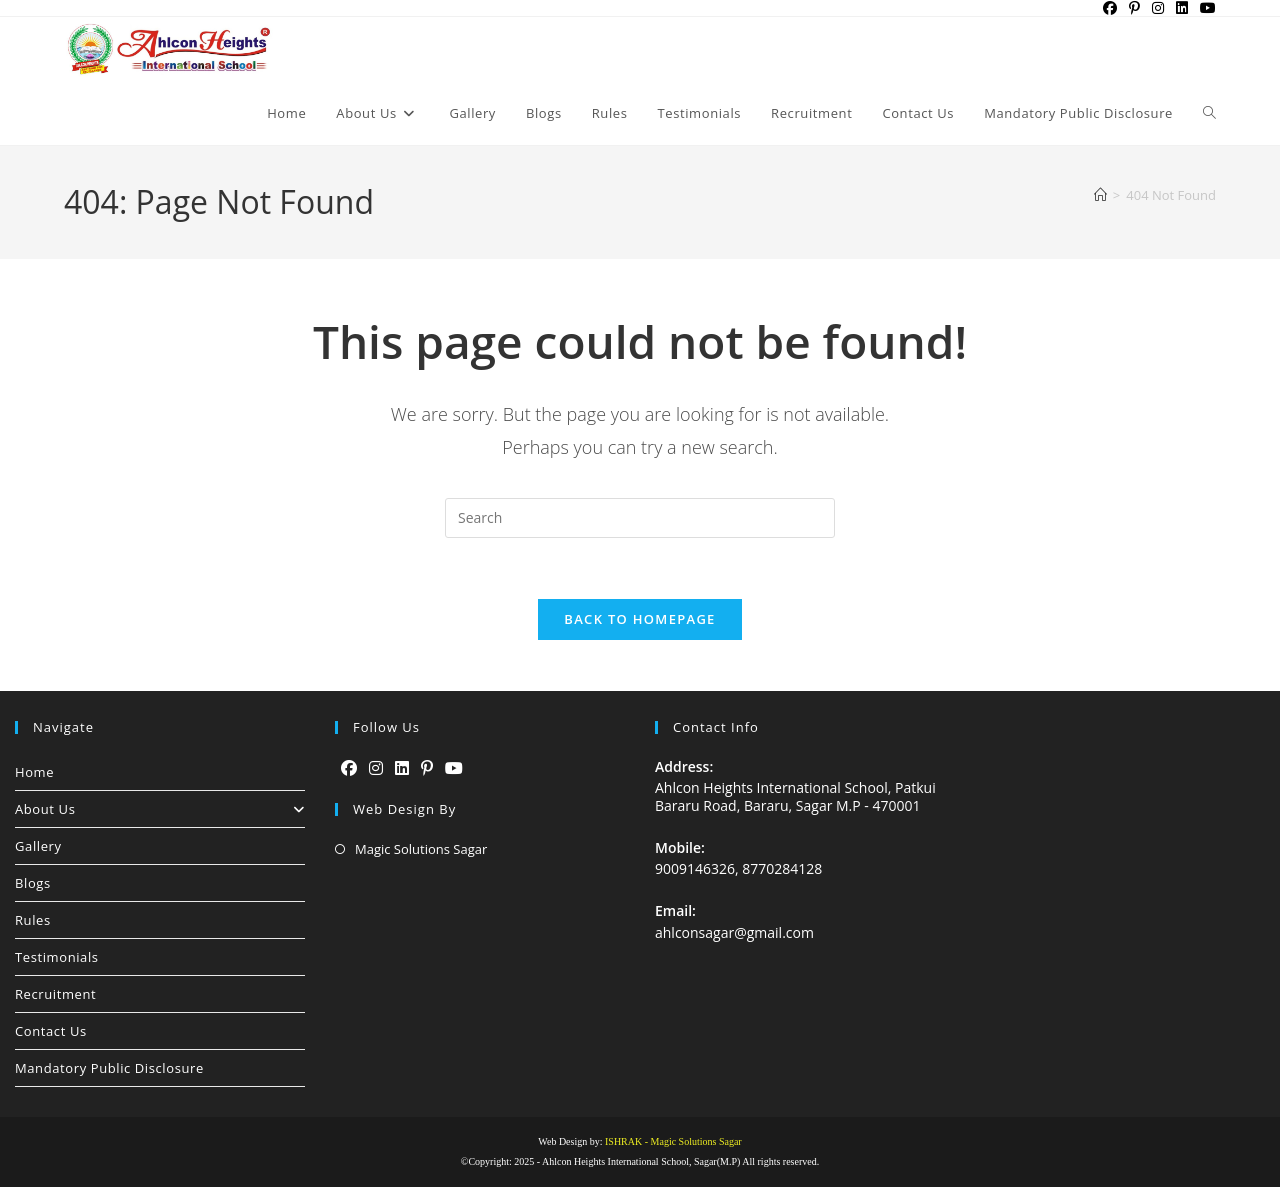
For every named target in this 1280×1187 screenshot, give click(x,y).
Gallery (38, 846)
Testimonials (57, 957)
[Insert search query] (640, 518)
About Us (160, 809)
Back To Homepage (639, 619)
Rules (33, 920)
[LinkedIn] (402, 768)
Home (34, 772)
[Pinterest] (427, 768)
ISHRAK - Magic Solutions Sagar (673, 1141)
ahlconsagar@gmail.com (734, 932)
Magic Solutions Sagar (421, 849)
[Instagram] (376, 768)
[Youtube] (454, 768)
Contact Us (51, 1031)
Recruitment (55, 994)
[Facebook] (349, 768)
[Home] (1100, 195)
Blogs (33, 883)
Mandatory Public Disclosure (109, 1068)
